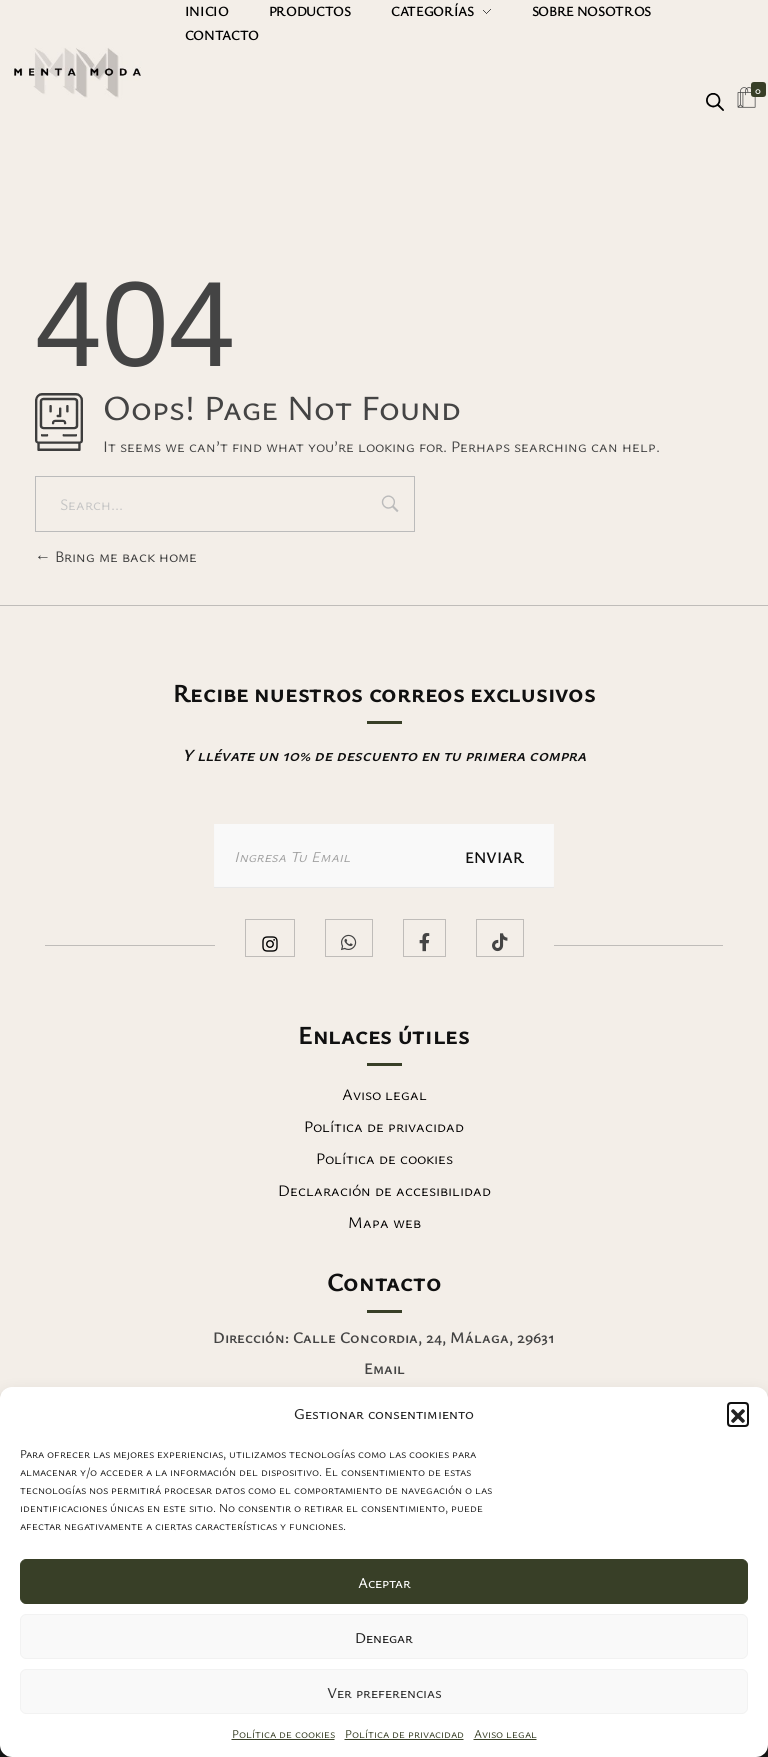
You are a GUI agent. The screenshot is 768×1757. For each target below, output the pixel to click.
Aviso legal (505, 1733)
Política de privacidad (404, 1733)
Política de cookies (283, 1733)
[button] (738, 1413)
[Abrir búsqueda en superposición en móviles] (715, 99)
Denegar (384, 1637)
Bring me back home (116, 556)
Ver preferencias (384, 1692)
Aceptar (384, 1582)
